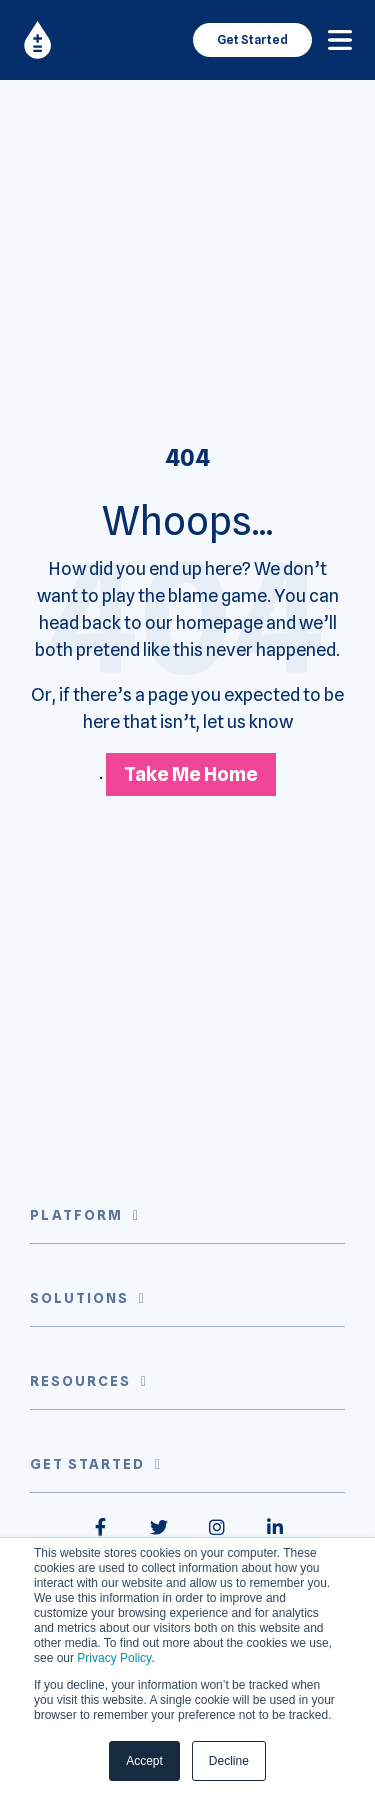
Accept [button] (144, 1761)
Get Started (252, 39)
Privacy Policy (114, 1658)
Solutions (79, 1298)
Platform (76, 1215)
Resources (80, 1381)
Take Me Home (191, 774)
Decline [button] (229, 1761)
